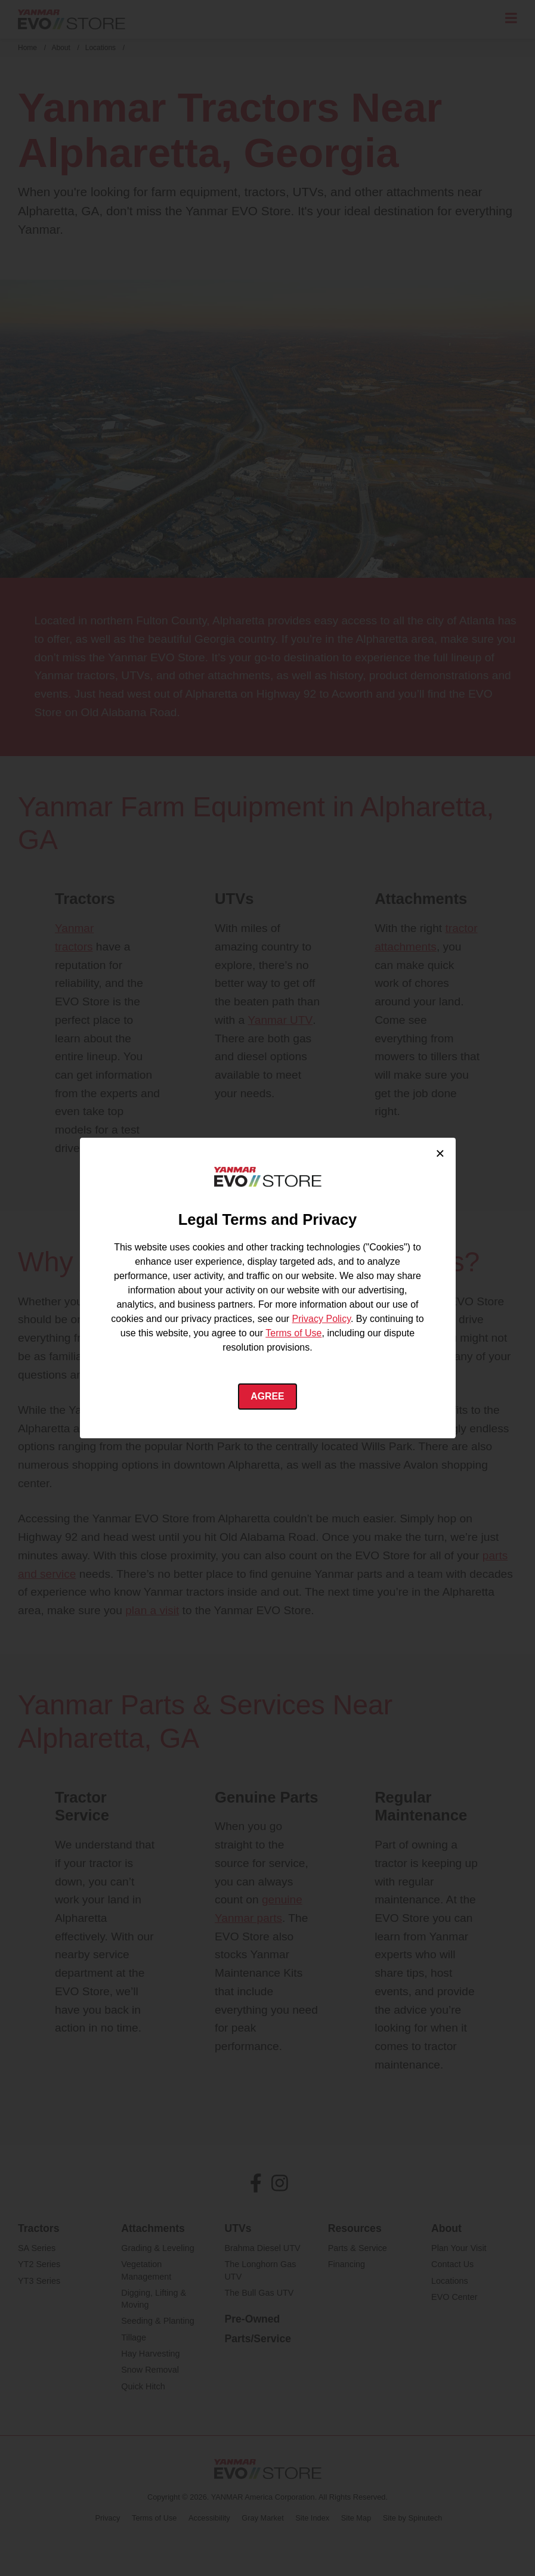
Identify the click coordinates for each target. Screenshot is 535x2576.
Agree (267, 1396)
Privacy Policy (321, 1319)
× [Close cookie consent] (439, 1153)
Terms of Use (293, 1333)
